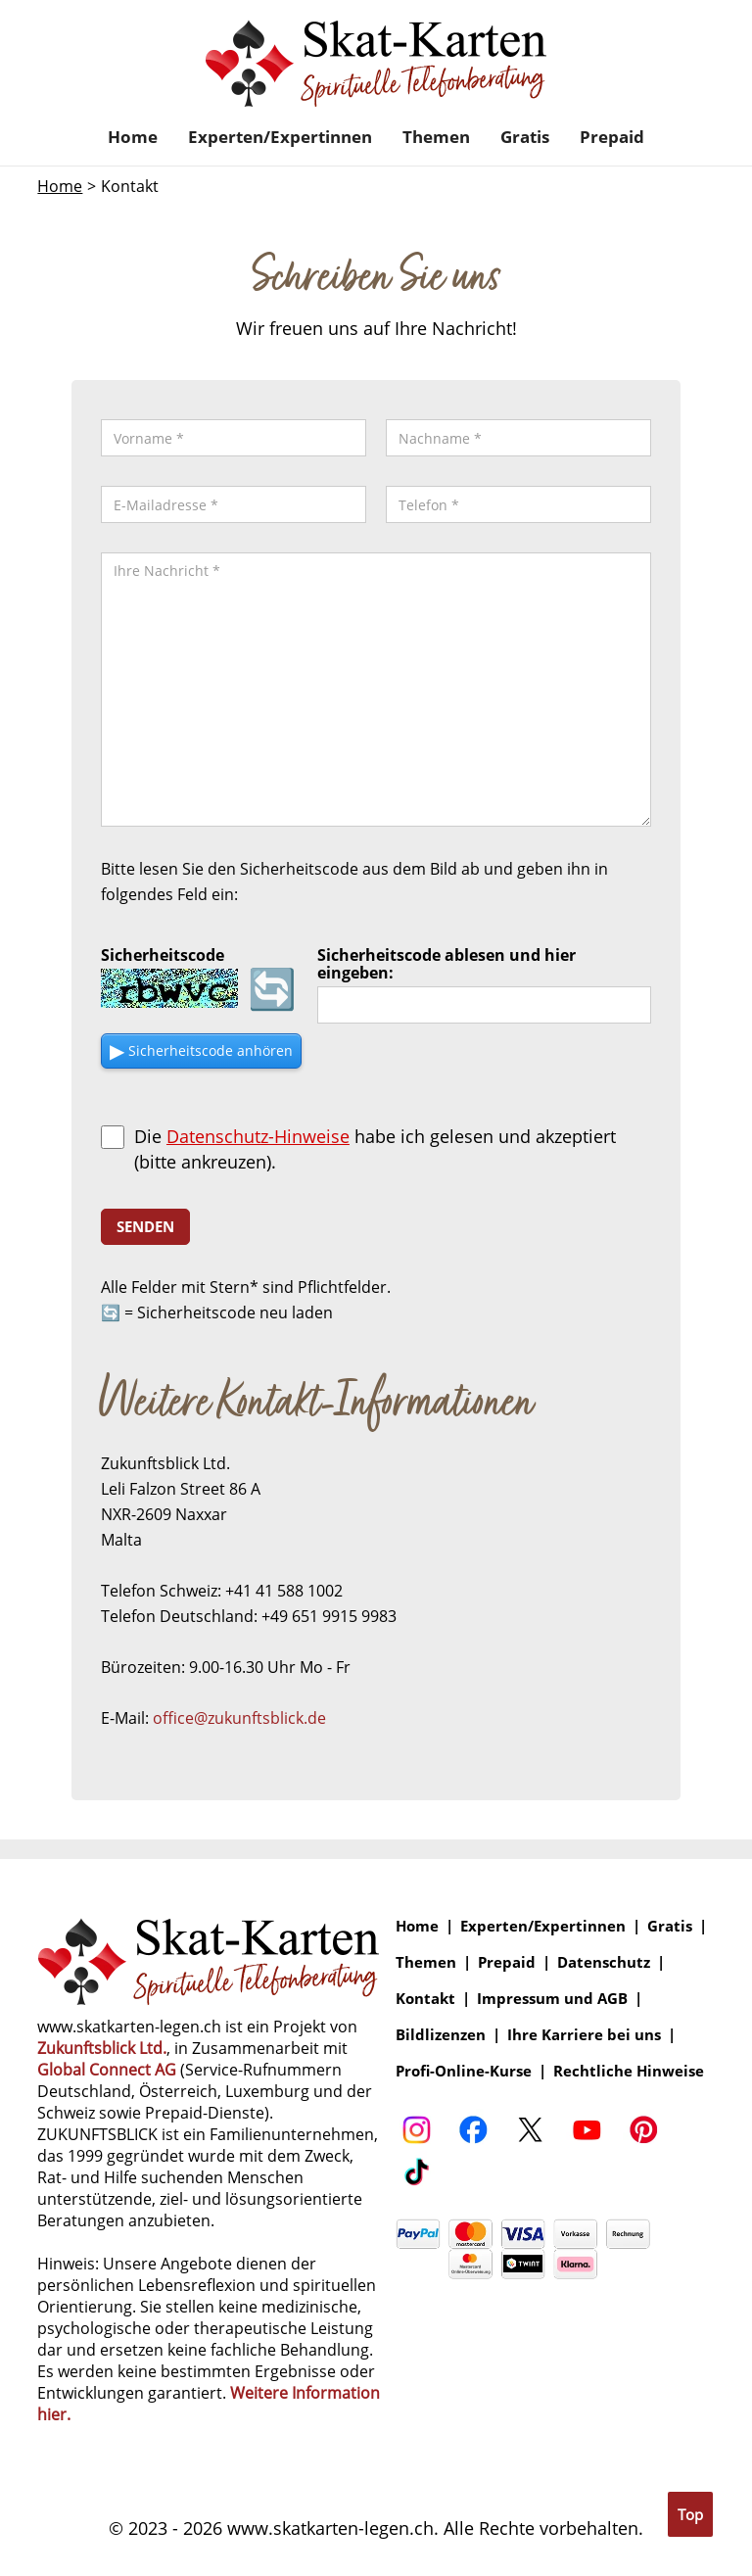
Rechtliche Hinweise (628, 2071)
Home (133, 136)
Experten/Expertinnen (280, 136)
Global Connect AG (106, 2069)
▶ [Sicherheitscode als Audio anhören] (201, 1050)
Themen (436, 136)
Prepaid (612, 136)
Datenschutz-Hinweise (258, 1136)
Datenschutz (603, 1962)
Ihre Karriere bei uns (584, 2035)
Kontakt (425, 1998)
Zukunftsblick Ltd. (101, 2048)
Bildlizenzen (441, 2035)
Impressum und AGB (552, 1998)
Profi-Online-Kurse (464, 2071)
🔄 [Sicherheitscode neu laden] (272, 988)
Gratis (524, 136)
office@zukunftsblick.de (239, 1718)
